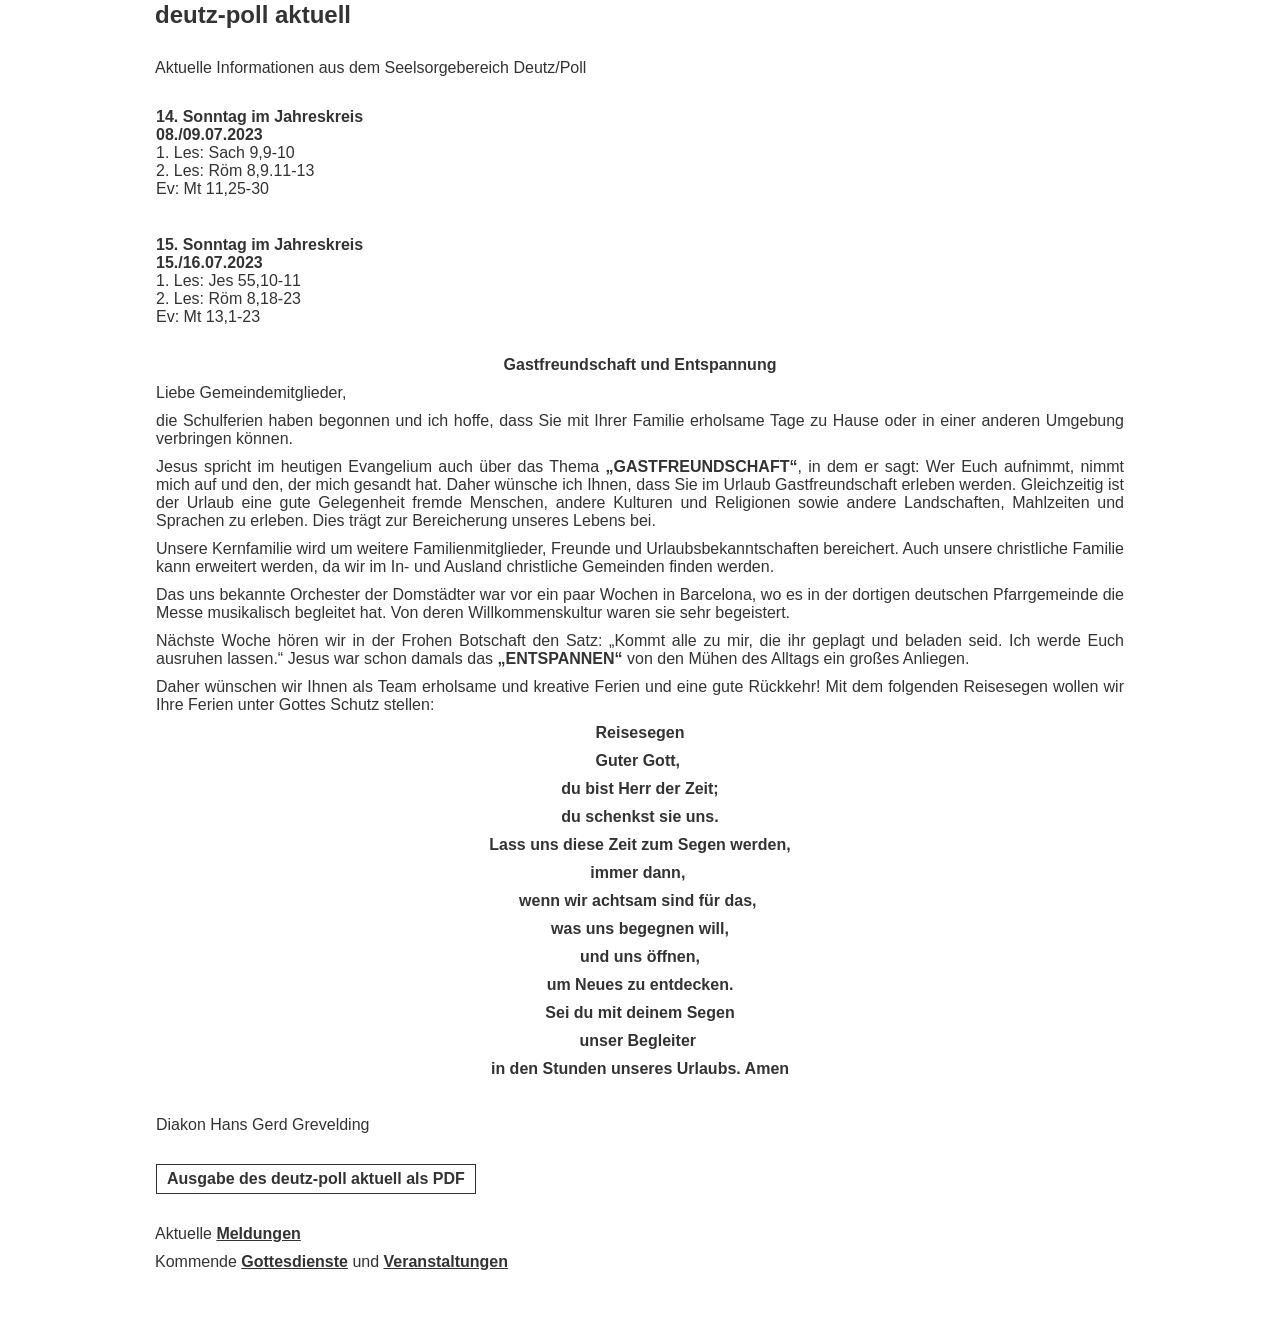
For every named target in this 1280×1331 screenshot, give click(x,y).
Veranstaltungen (446, 1261)
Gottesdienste (294, 1261)
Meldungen (258, 1233)
